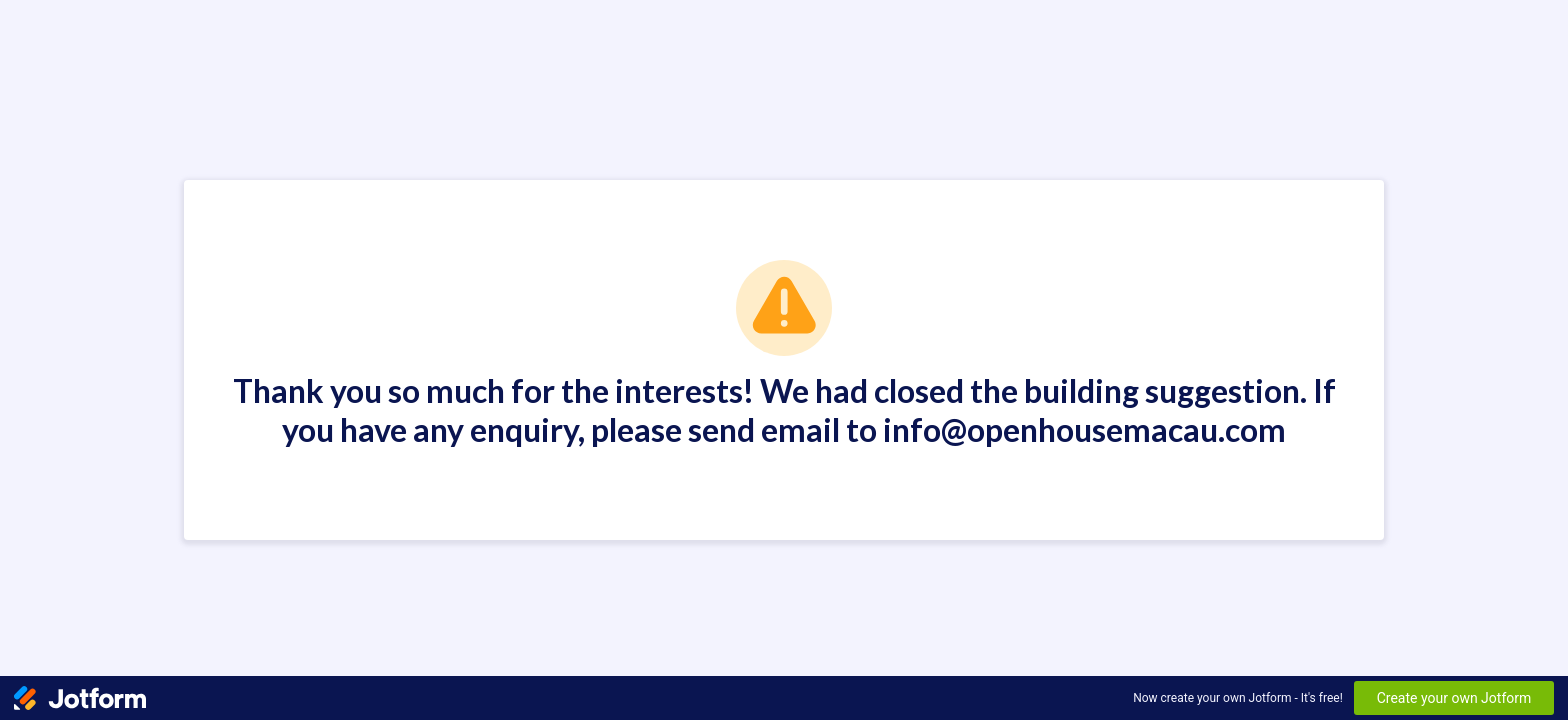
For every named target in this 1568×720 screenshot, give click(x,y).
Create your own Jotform (1454, 698)
